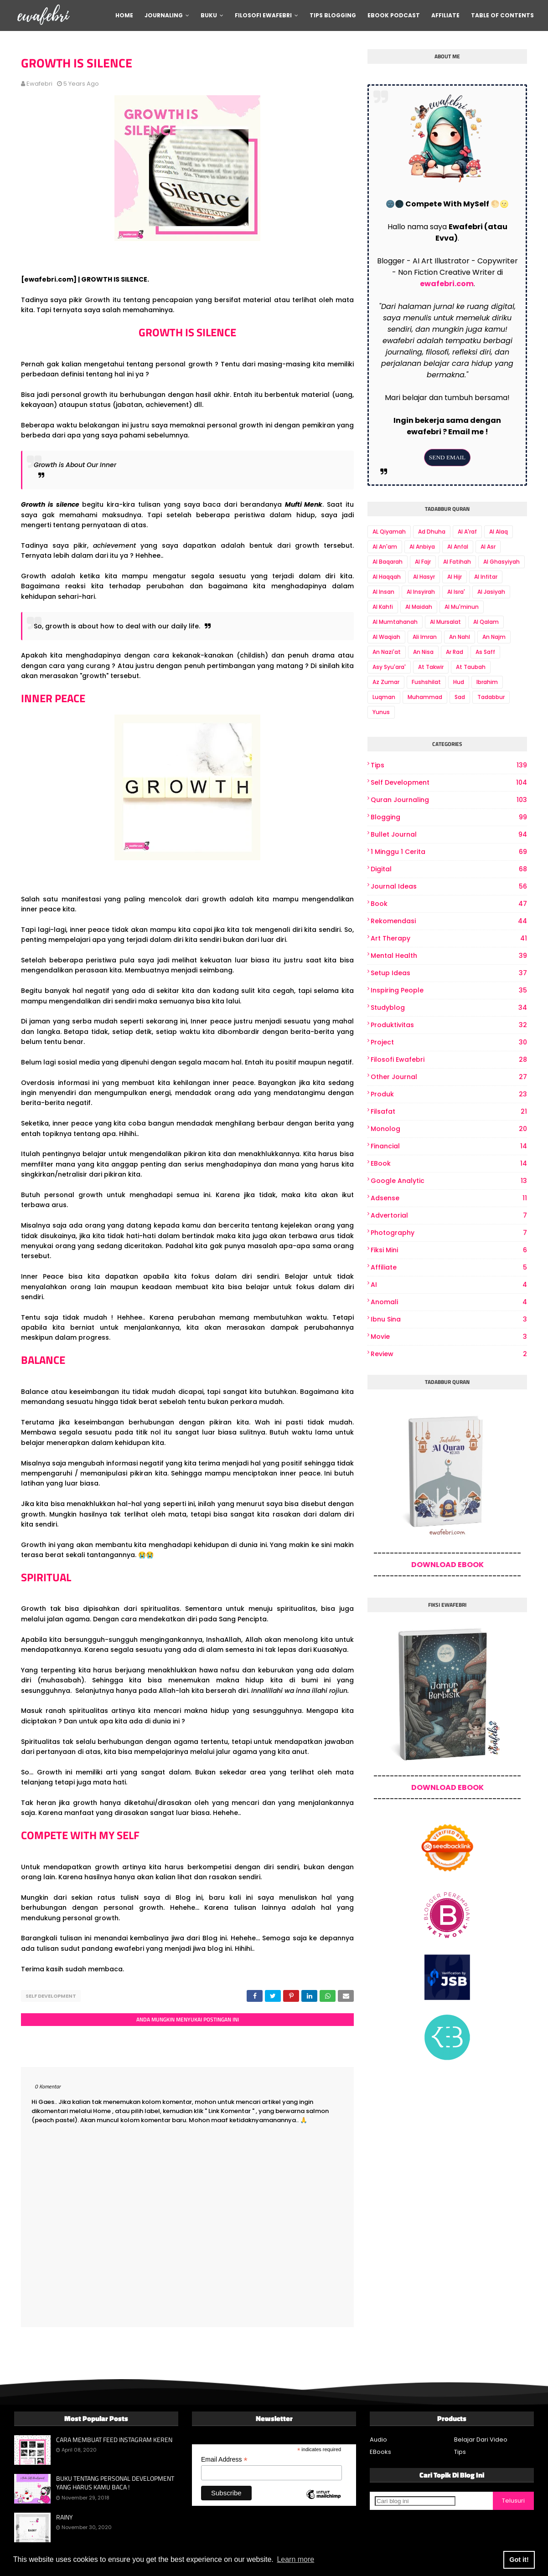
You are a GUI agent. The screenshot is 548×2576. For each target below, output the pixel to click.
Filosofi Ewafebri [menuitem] (263, 15)
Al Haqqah (386, 577)
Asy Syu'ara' (389, 667)
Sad (460, 697)
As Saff (485, 652)
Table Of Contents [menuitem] (502, 15)
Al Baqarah (387, 562)
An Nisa (423, 652)
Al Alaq (498, 531)
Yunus (381, 712)
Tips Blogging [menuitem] (333, 15)
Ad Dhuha (431, 531)
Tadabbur (491, 697)
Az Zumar (385, 682)
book (449, 904)
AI (449, 1285)
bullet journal (449, 834)
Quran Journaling (449, 800)
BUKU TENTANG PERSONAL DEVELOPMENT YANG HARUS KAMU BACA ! (115, 2480)
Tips (449, 765)
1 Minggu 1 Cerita (449, 852)
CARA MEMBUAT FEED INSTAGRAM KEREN (114, 2437)
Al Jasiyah (491, 592)
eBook (449, 1163)
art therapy (449, 938)
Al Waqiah (386, 637)
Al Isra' (456, 592)
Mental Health (449, 956)
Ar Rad (454, 652)
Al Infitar (485, 577)
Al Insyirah (421, 592)
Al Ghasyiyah (501, 562)
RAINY (64, 2514)
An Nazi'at (386, 652)
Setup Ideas (449, 973)
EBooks (380, 2449)
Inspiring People (449, 990)
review (449, 1354)
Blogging (449, 817)
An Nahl (459, 637)
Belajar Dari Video (480, 2437)
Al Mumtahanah (395, 622)
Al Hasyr (424, 577)
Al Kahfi (382, 607)
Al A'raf (467, 531)
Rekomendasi (449, 921)
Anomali (449, 1302)
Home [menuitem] (124, 15)
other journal (449, 1077)
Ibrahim (487, 682)
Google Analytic (449, 1181)
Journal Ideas (449, 886)
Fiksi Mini (449, 1250)
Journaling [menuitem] (164, 15)
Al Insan (383, 592)
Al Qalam (486, 622)
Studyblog (449, 1008)
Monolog (449, 1129)
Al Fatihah (457, 562)
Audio (378, 2437)
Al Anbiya (422, 546)
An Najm (494, 637)
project (449, 1042)
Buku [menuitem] (209, 15)
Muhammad (425, 697)
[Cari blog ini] (415, 2499)
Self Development (51, 1996)
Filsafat (449, 1111)
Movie (449, 1337)
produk (449, 1094)
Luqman (383, 697)
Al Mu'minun (462, 607)
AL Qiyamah (389, 531)
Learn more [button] (295, 2559)
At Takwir (431, 667)
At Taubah (471, 667)
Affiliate (449, 1267)
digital (449, 869)
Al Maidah (418, 607)
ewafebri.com (447, 283)
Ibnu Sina (449, 1319)
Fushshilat (426, 682)
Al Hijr (454, 577)
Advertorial (449, 1215)
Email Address (224, 2457)
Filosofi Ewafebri (449, 1059)
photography (449, 1233)
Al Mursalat (445, 622)
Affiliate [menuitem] (445, 15)
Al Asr (488, 546)
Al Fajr (423, 562)
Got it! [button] (518, 2559)
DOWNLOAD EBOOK (447, 1564)
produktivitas (449, 1025)
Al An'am (384, 546)
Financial (449, 1146)
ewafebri (39, 83)
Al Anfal (457, 546)
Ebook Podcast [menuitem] (393, 15)
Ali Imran (425, 637)
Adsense (449, 1198)
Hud (458, 682)
